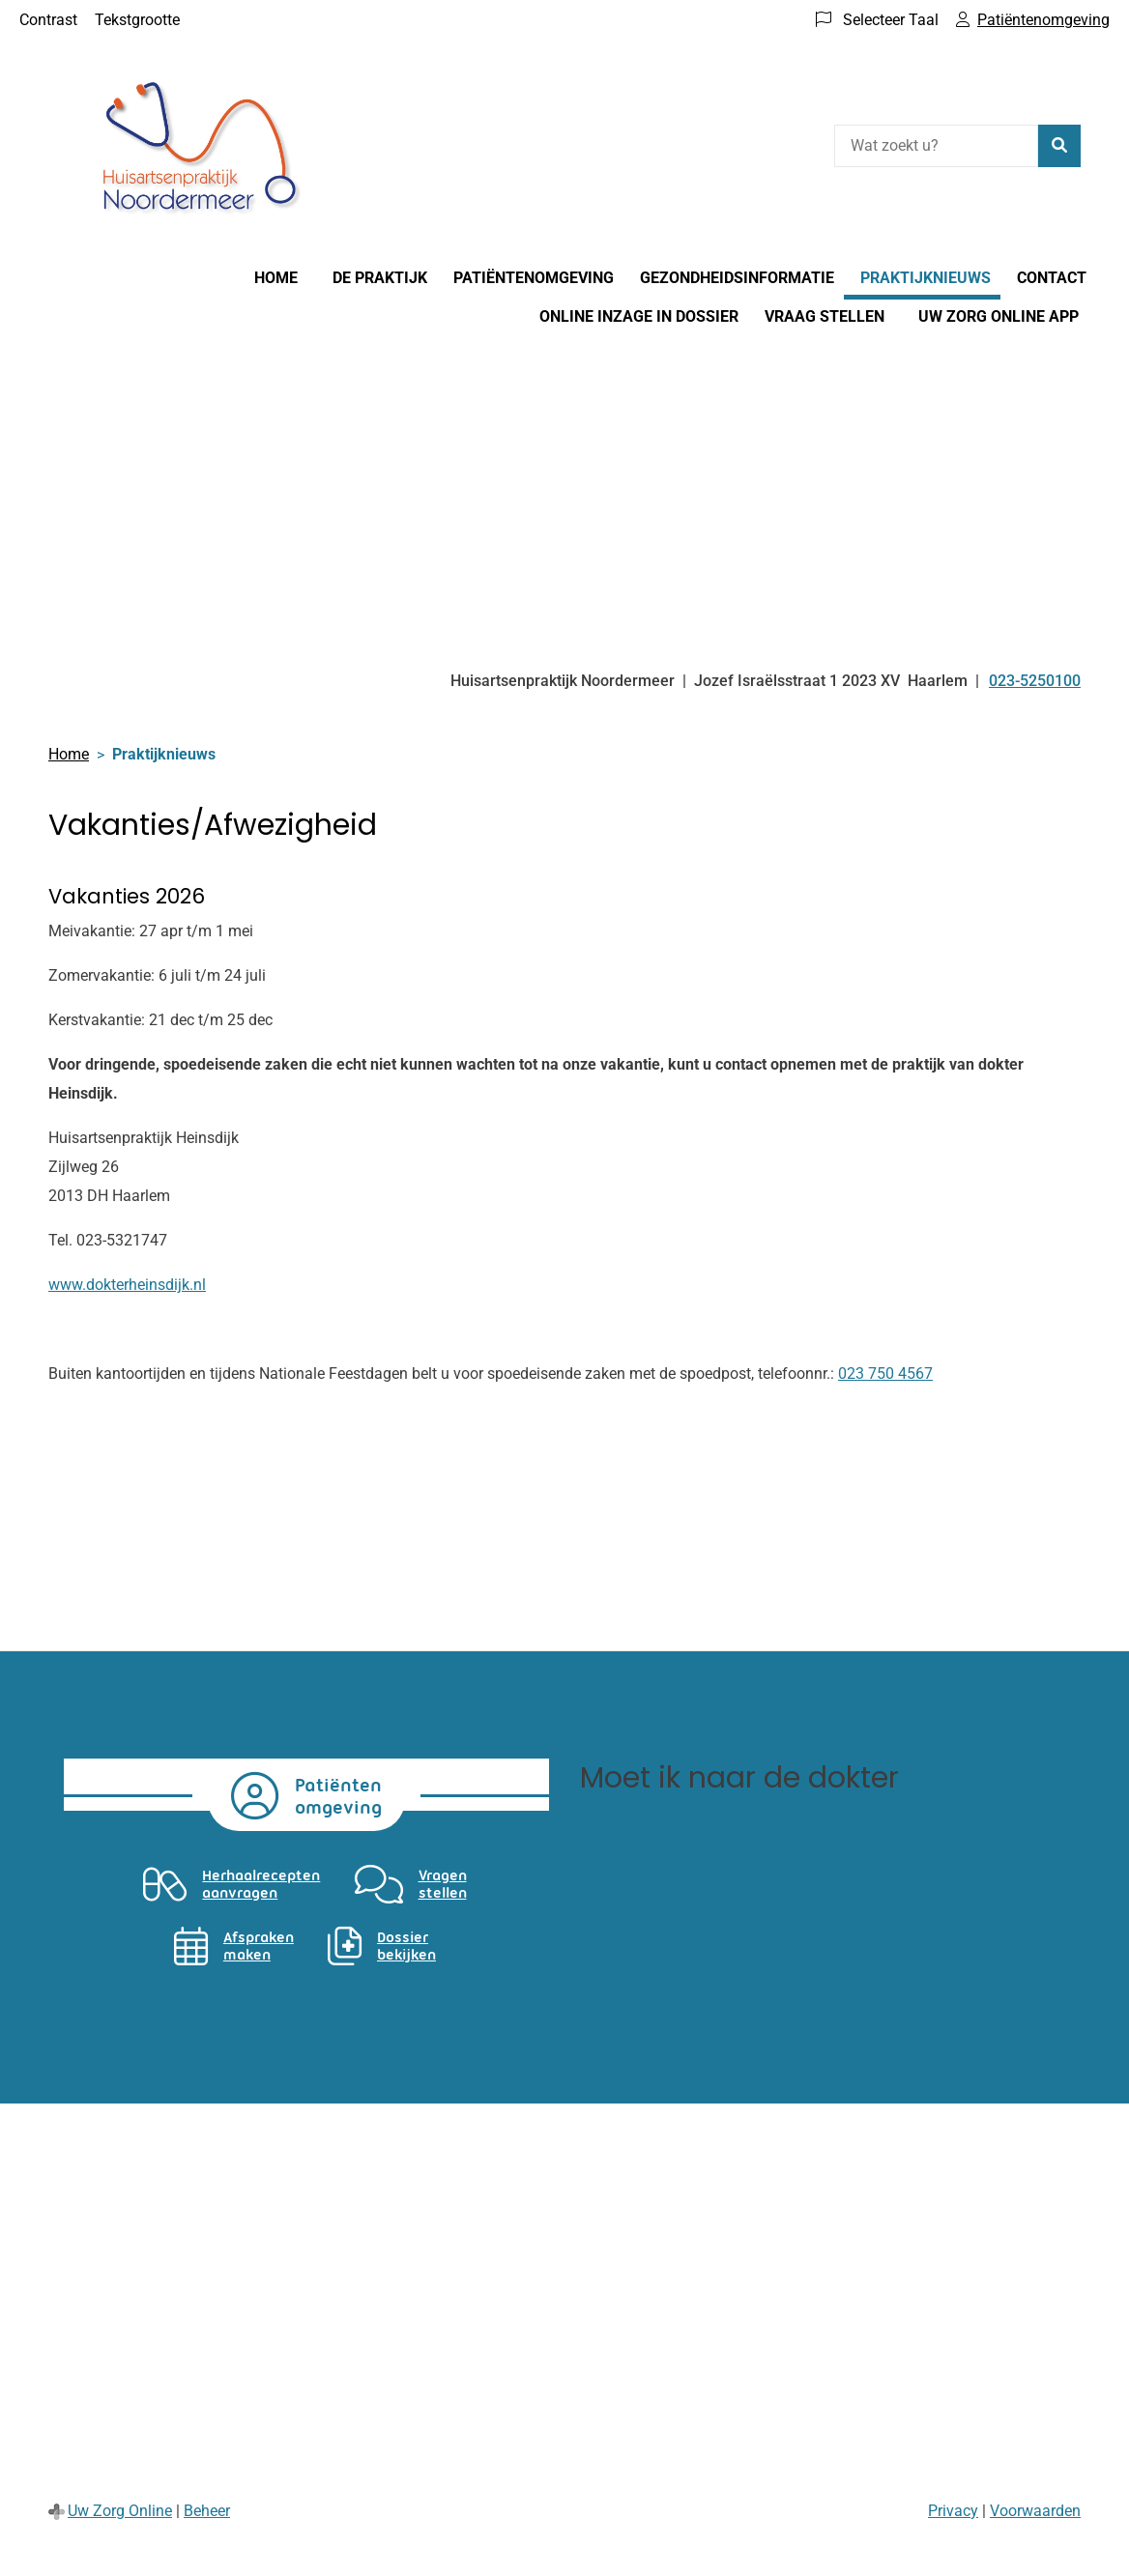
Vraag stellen (824, 316)
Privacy (953, 2511)
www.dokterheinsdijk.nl (127, 1284)
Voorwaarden (1035, 2511)
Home (276, 278)
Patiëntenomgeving (533, 278)
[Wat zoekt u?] (936, 146)
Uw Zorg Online (120, 2511)
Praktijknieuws (925, 278)
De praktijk (380, 278)
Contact (1051, 278)
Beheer (207, 2511)
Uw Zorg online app (998, 316)
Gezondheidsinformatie (737, 278)
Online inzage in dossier (638, 316)
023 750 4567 (885, 1373)
